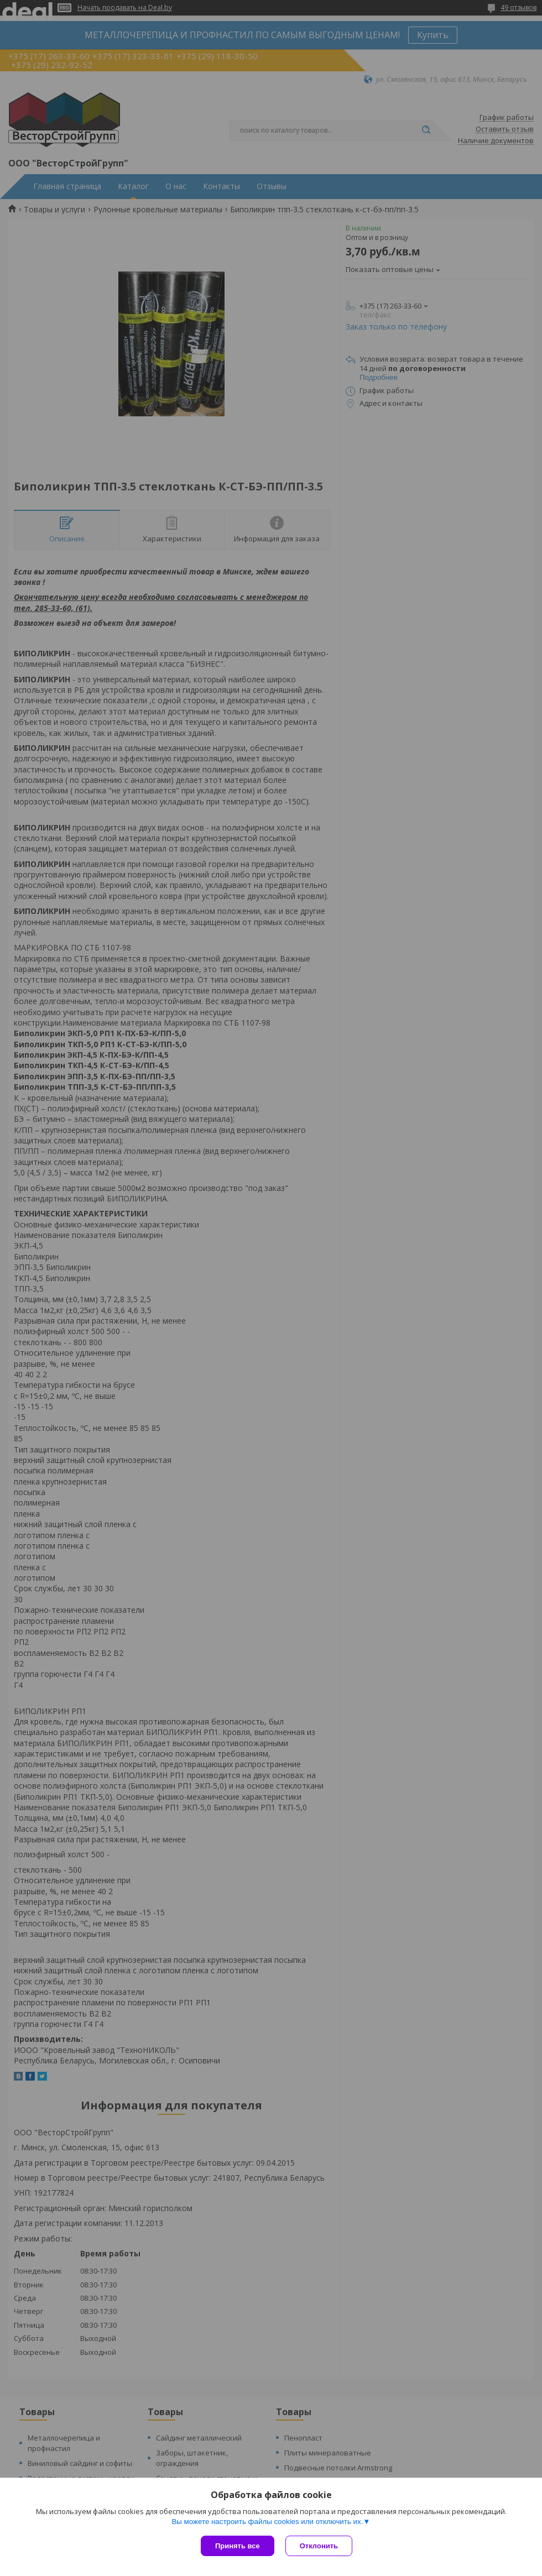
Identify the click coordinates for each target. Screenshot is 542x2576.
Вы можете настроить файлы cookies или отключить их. (267, 2521)
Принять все (237, 2546)
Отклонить (319, 2546)
